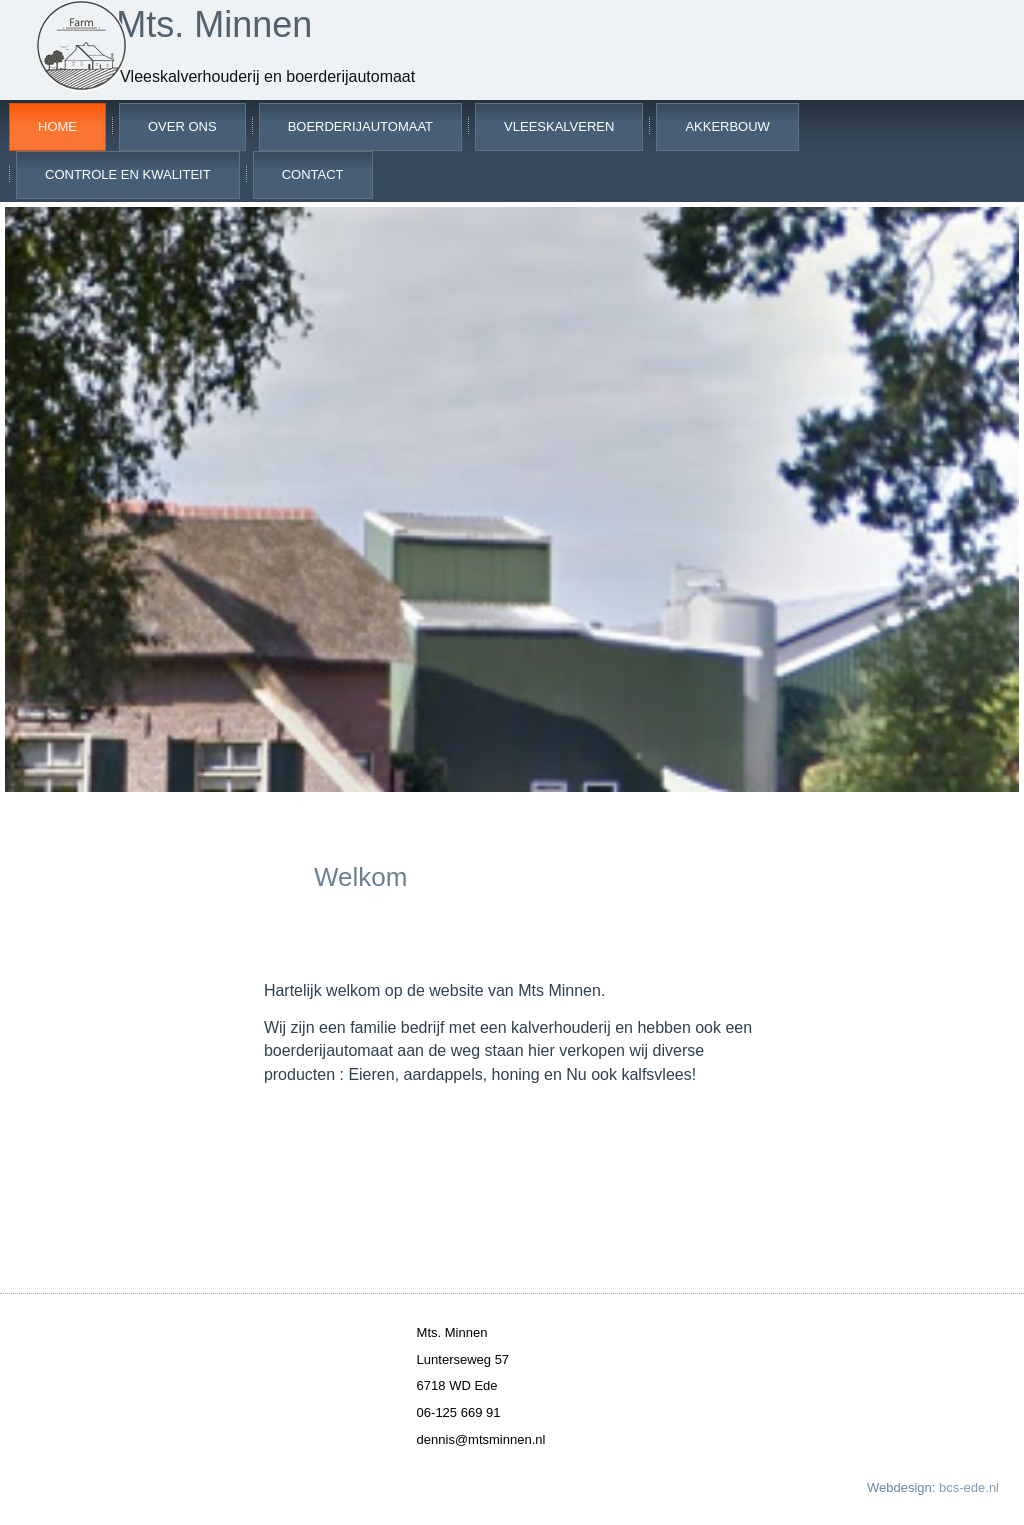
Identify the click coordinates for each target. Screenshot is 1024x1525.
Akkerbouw (727, 126)
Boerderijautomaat (360, 126)
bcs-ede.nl (969, 1487)
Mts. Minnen (214, 24)
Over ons (182, 126)
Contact (313, 174)
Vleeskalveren (559, 126)
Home (57, 126)
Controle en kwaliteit (128, 174)
